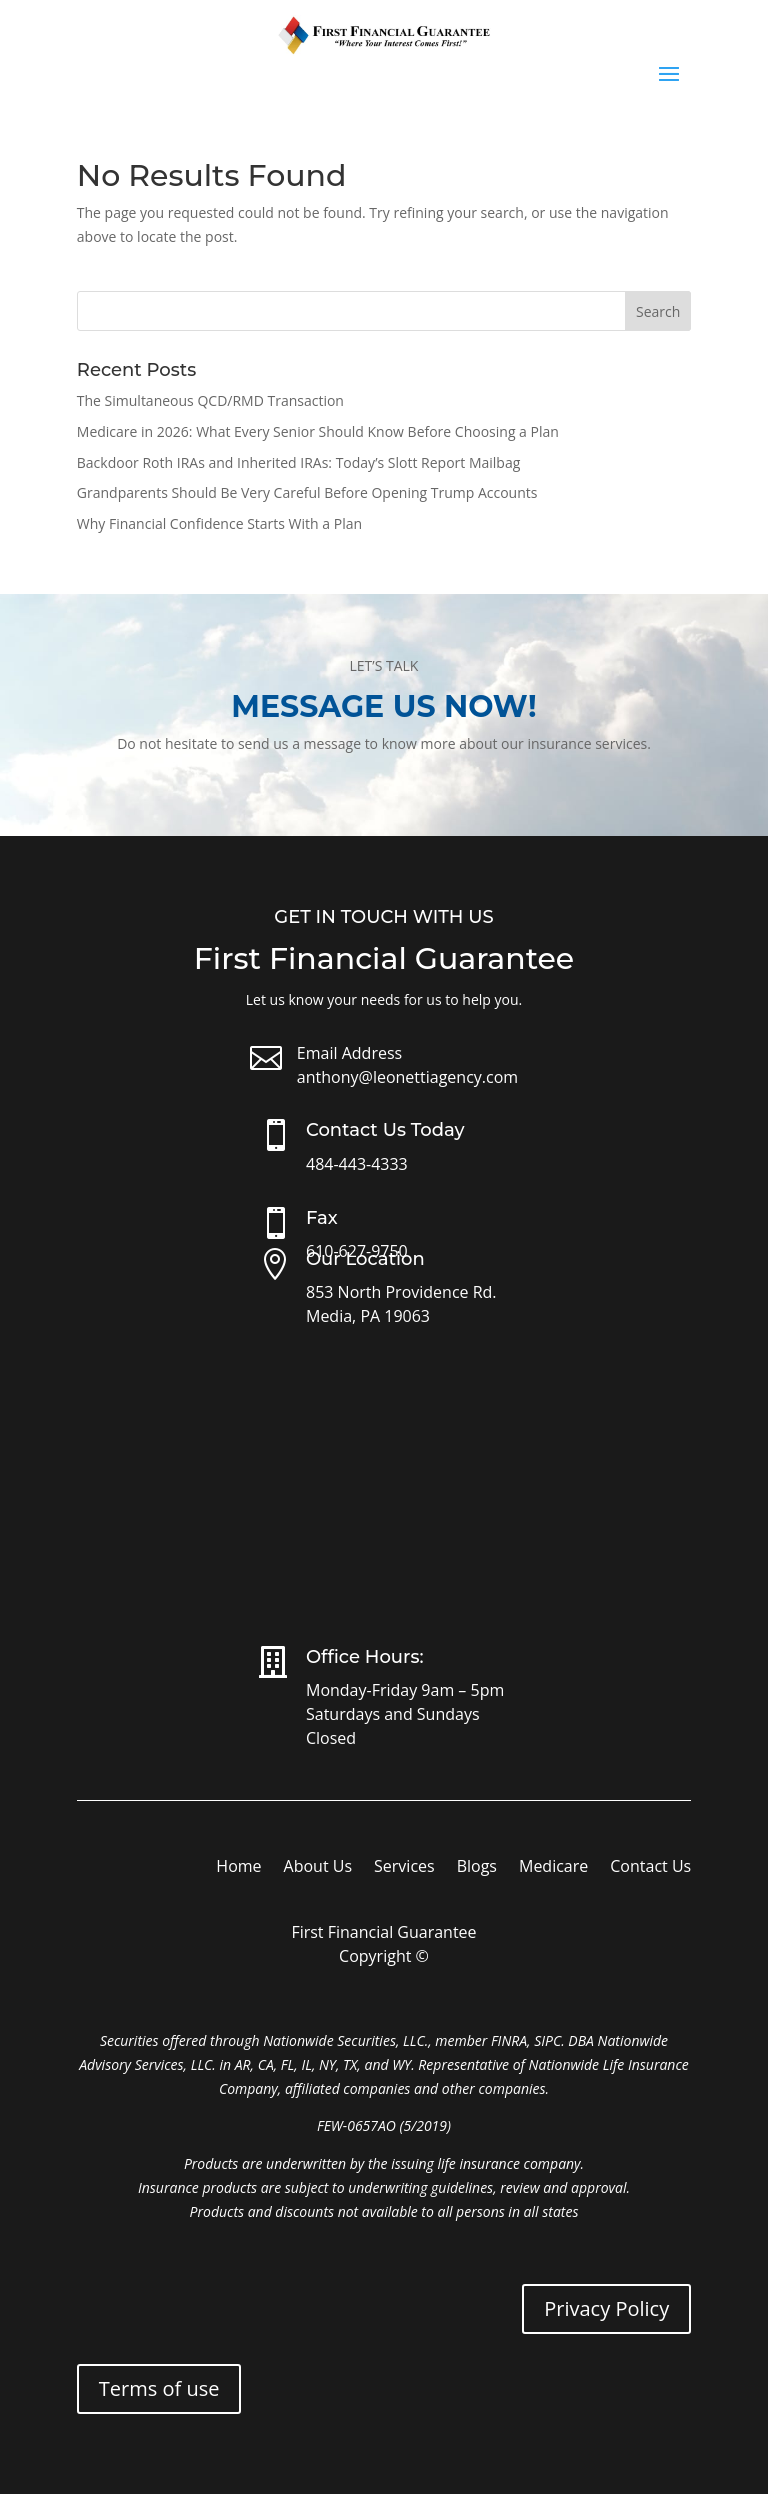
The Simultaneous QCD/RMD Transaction (210, 400)
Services (404, 1868)
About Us (318, 1868)
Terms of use (159, 2388)
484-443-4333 (357, 1164)
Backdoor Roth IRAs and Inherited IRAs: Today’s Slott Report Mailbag (299, 462)
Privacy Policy (606, 2308)
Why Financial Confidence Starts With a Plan (219, 523)
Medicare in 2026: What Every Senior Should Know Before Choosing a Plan (318, 431)
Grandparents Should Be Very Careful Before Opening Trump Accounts (307, 492)
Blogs (477, 1868)
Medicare (553, 1868)
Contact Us (650, 1868)
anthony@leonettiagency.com (407, 1077)
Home (238, 1868)
